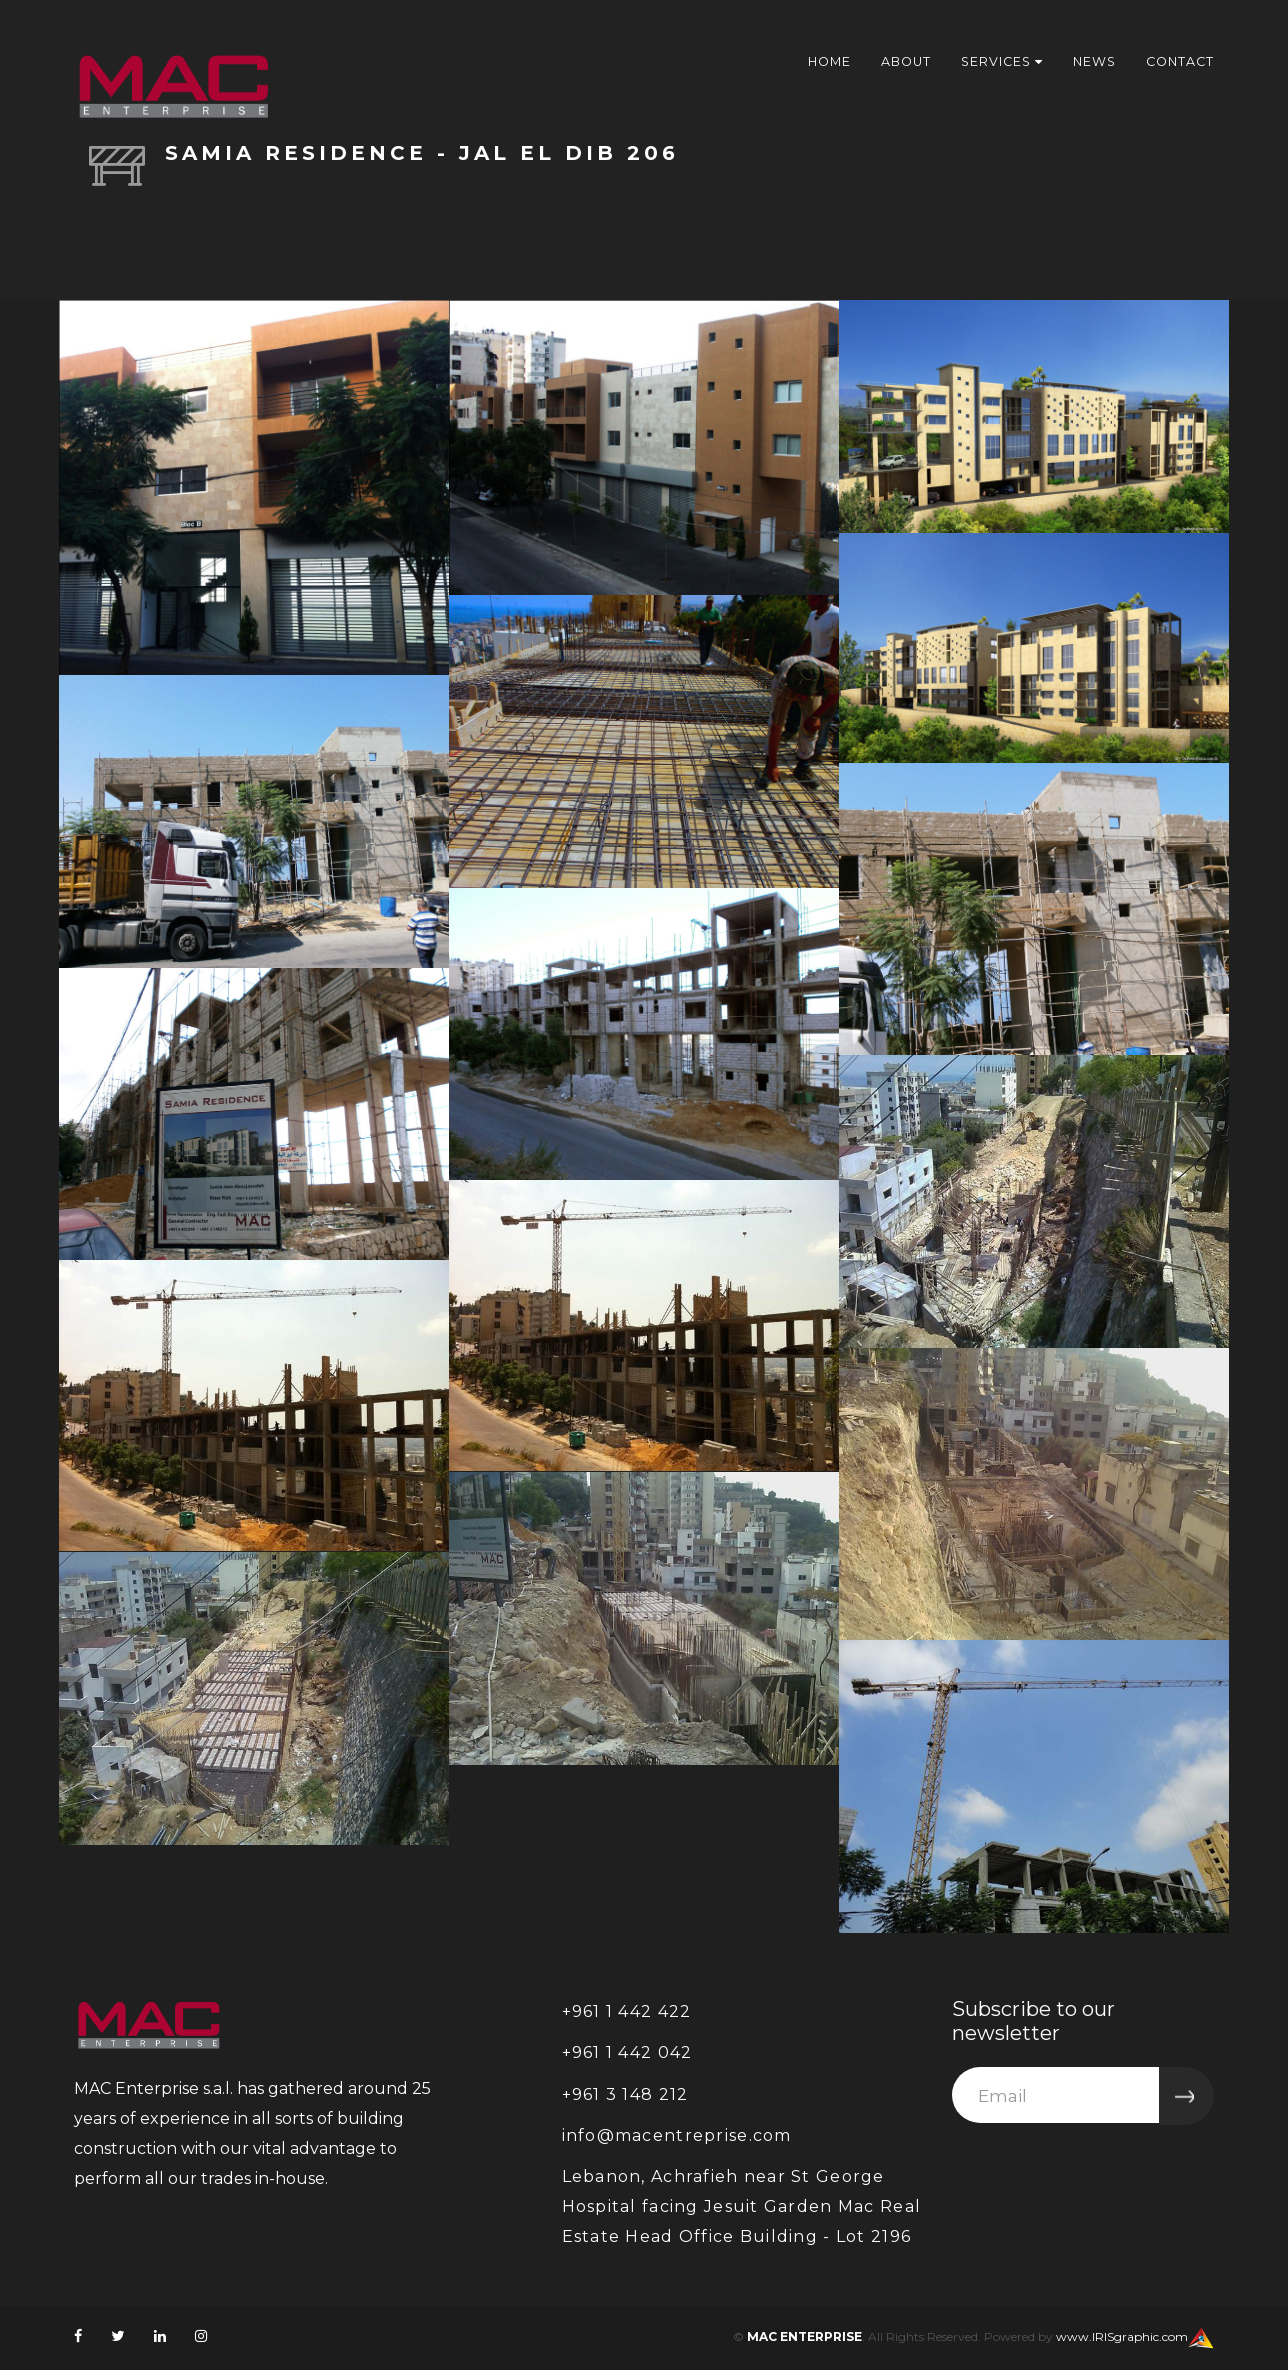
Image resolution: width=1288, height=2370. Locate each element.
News (1089, 61)
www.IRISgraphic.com (1122, 2336)
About (894, 61)
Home (815, 61)
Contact (1178, 61)
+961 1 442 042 (627, 2052)
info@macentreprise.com (677, 2135)
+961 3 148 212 (625, 2094)
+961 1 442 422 (627, 2011)
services (993, 61)
